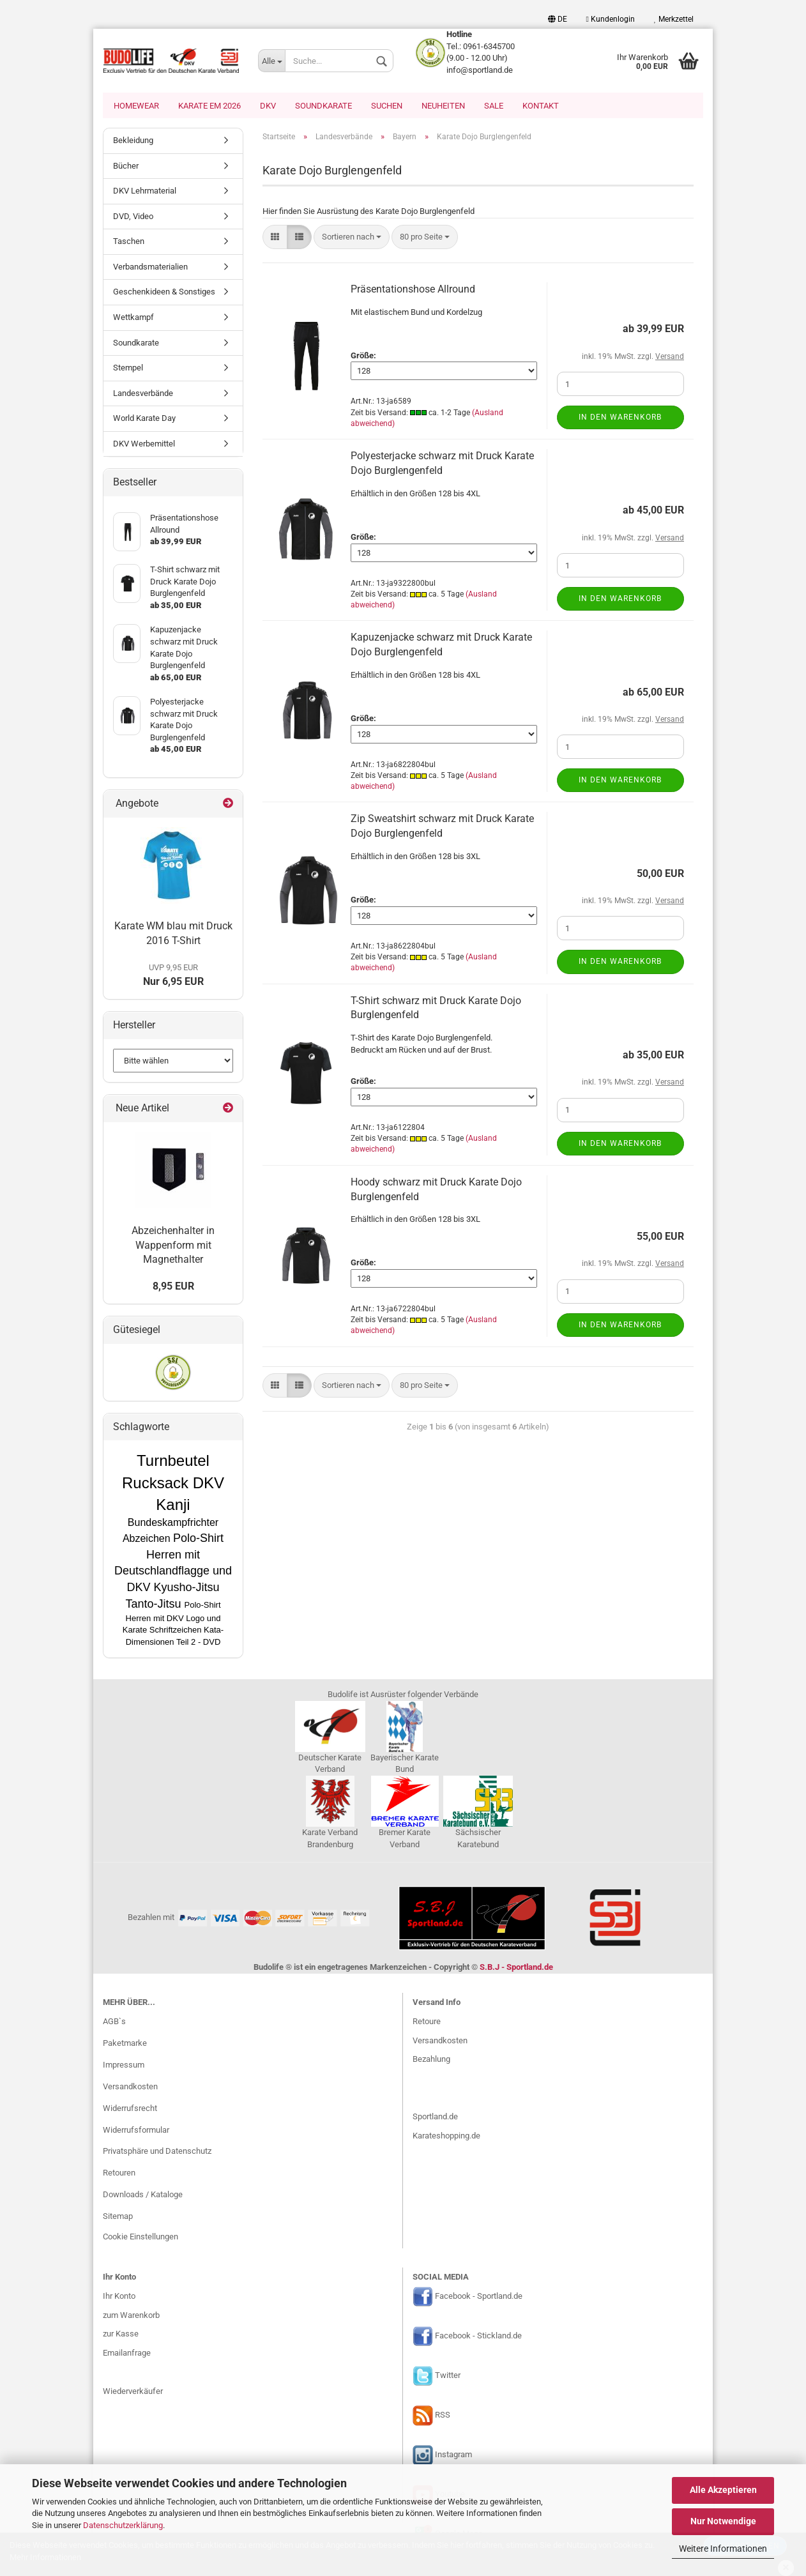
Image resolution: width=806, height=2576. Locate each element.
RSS (442, 2416)
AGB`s (114, 2022)
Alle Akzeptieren (723, 2490)
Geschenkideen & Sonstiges (164, 293)
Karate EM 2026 (209, 106)
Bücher (126, 167)
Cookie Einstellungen (140, 2238)
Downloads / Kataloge (143, 2195)
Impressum (123, 2066)
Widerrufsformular (136, 2131)
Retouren (119, 2174)
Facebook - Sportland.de (478, 2298)
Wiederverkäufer (133, 2392)
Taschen (128, 242)
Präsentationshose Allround (413, 290)
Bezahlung (431, 2060)
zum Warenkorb (131, 2316)
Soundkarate (323, 106)
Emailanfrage (127, 2354)
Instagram (453, 2455)
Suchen (386, 106)
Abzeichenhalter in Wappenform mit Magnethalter (173, 1246)
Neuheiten (443, 106)
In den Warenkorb (620, 418)
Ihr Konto (119, 2297)
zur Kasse (121, 2335)
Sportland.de (435, 2118)
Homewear (136, 106)
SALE (493, 106)
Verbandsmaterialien (150, 268)
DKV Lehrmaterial (144, 192)
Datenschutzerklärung (123, 2525)
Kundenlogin (610, 19)
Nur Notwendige (723, 2521)
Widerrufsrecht (130, 2109)
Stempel (128, 369)
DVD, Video (133, 217)
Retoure (427, 2022)
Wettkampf (133, 318)
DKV (268, 106)
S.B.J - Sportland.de (516, 1968)
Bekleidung (133, 141)
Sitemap (118, 2217)
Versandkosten (130, 2087)
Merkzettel (674, 19)
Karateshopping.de (446, 2137)
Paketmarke (125, 2044)
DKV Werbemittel (144, 445)
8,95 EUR (173, 1287)
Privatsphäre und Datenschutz (157, 2152)
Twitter (447, 2376)
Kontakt (540, 106)
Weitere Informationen (723, 2548)
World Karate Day (144, 419)
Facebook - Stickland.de (478, 2337)
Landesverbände (143, 394)
